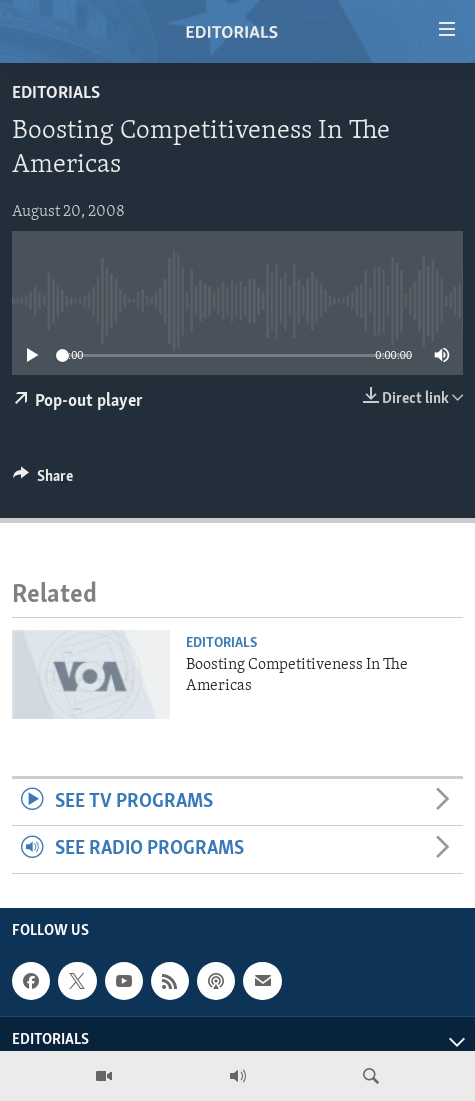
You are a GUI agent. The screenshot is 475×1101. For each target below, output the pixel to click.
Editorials (56, 93)
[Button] (43, 481)
